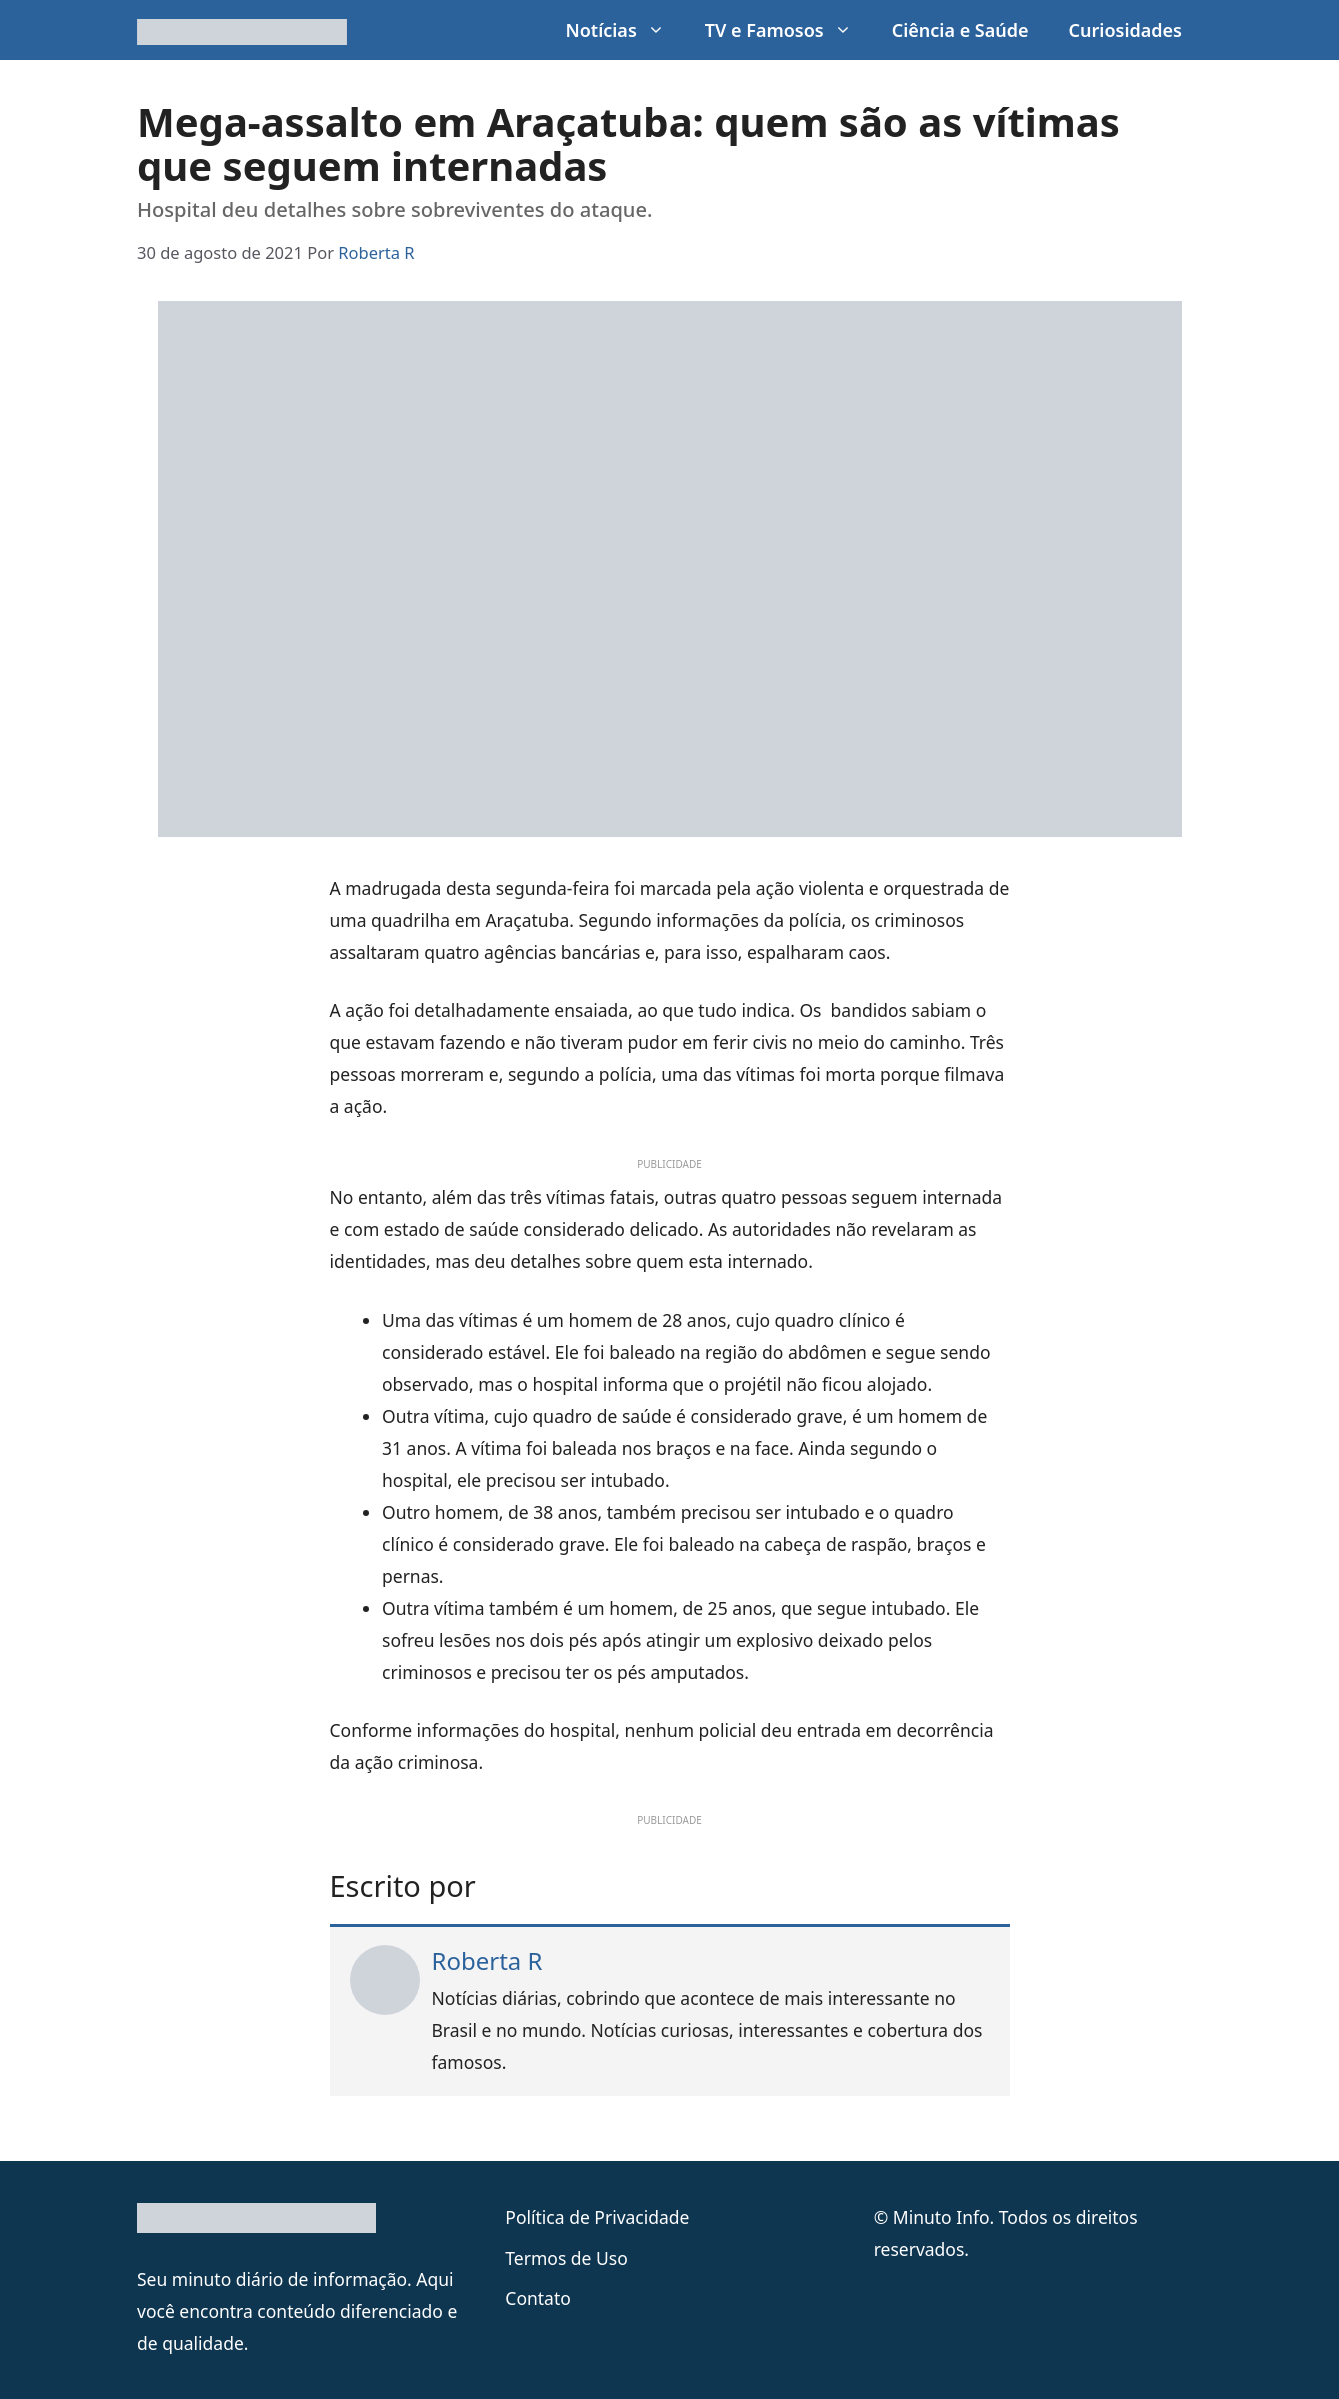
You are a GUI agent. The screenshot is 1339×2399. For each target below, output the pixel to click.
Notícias (624, 30)
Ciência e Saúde (960, 30)
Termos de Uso (566, 2258)
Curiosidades (1125, 30)
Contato (538, 2298)
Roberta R (487, 1960)
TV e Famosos (788, 30)
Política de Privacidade (597, 2217)
